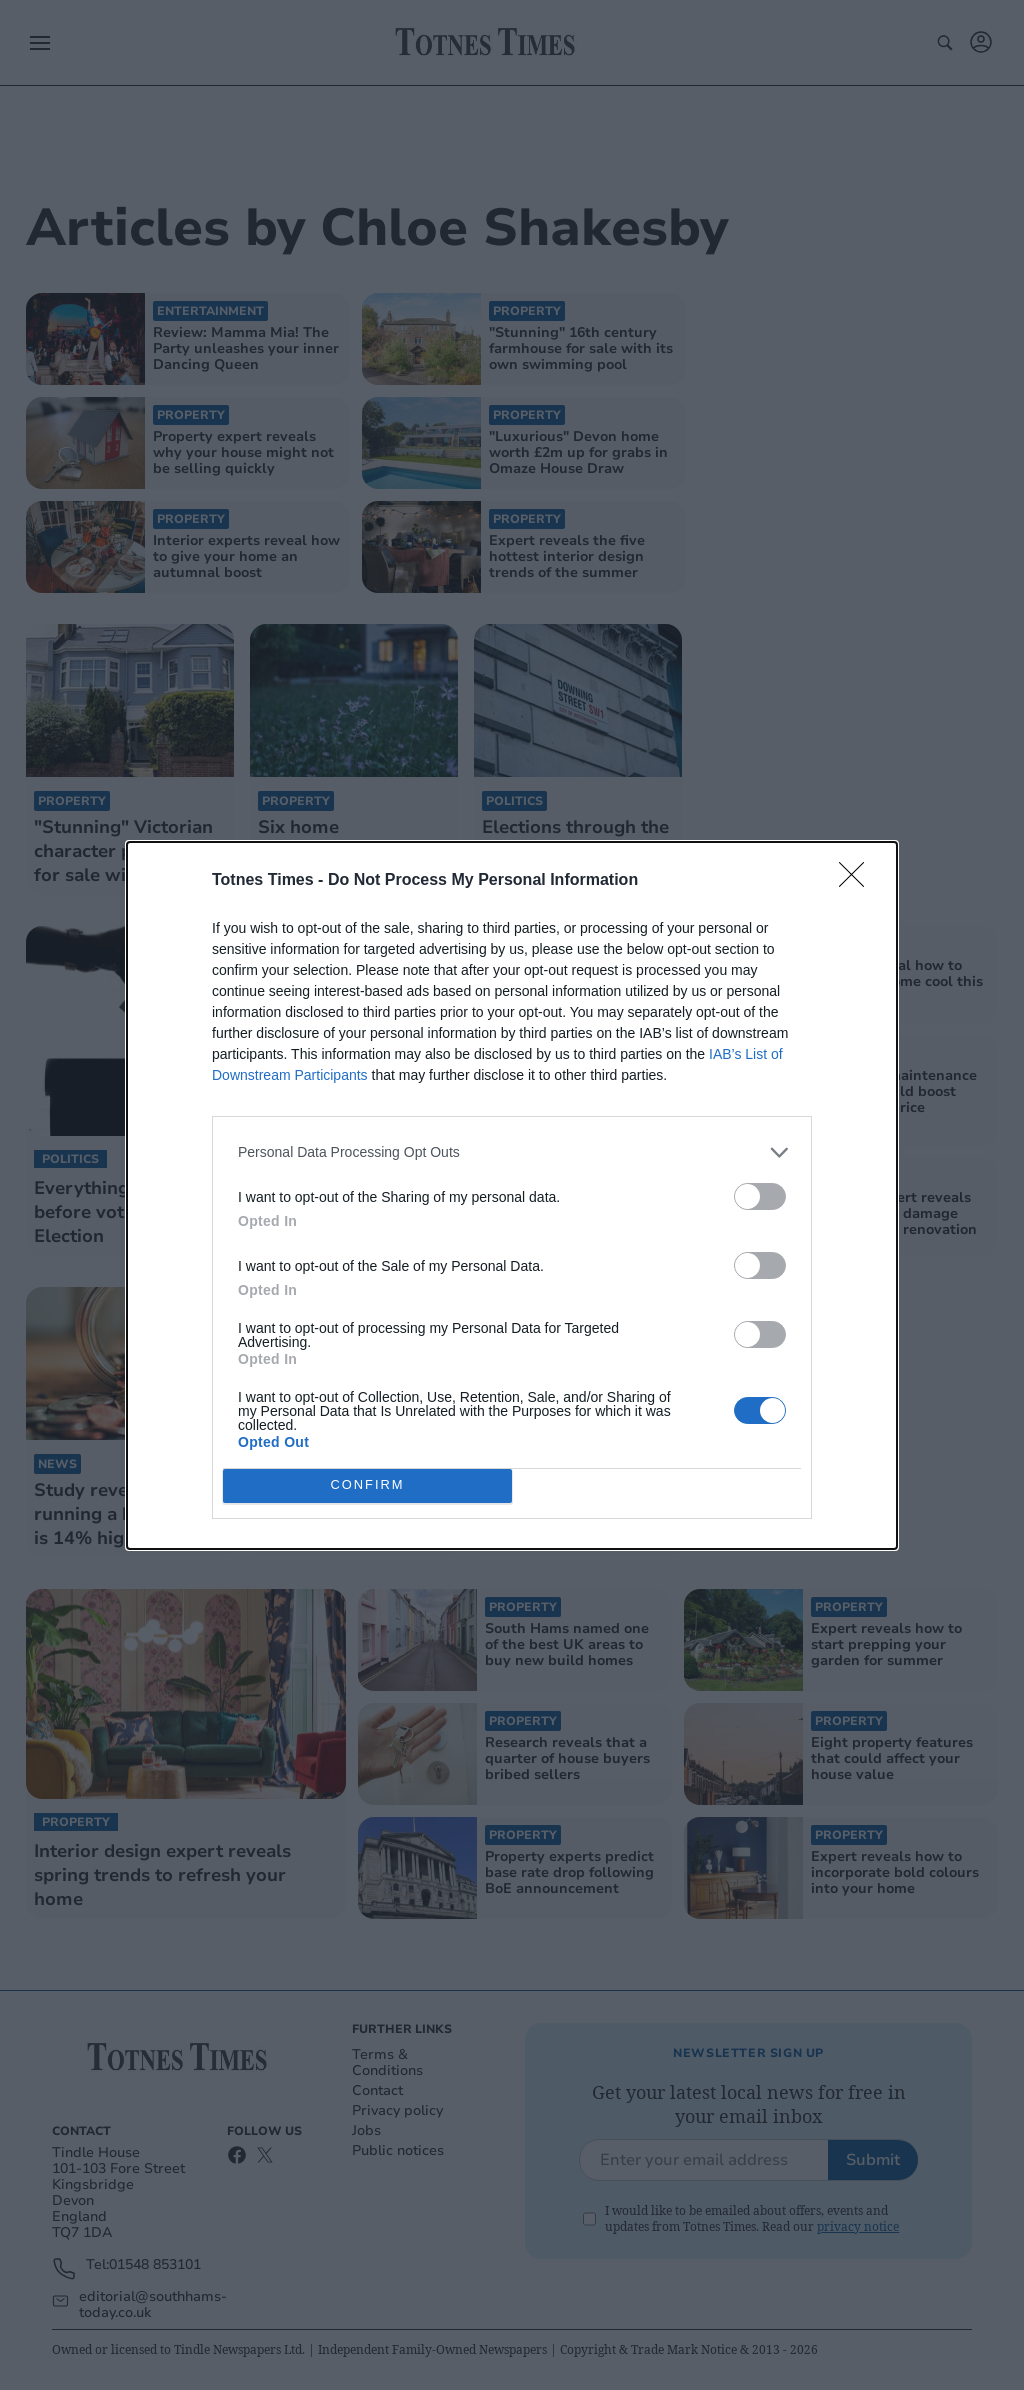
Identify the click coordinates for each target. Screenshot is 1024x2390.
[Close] (858, 881)
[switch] (760, 1196)
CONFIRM (367, 1485)
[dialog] (512, 1195)
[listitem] (512, 1152)
